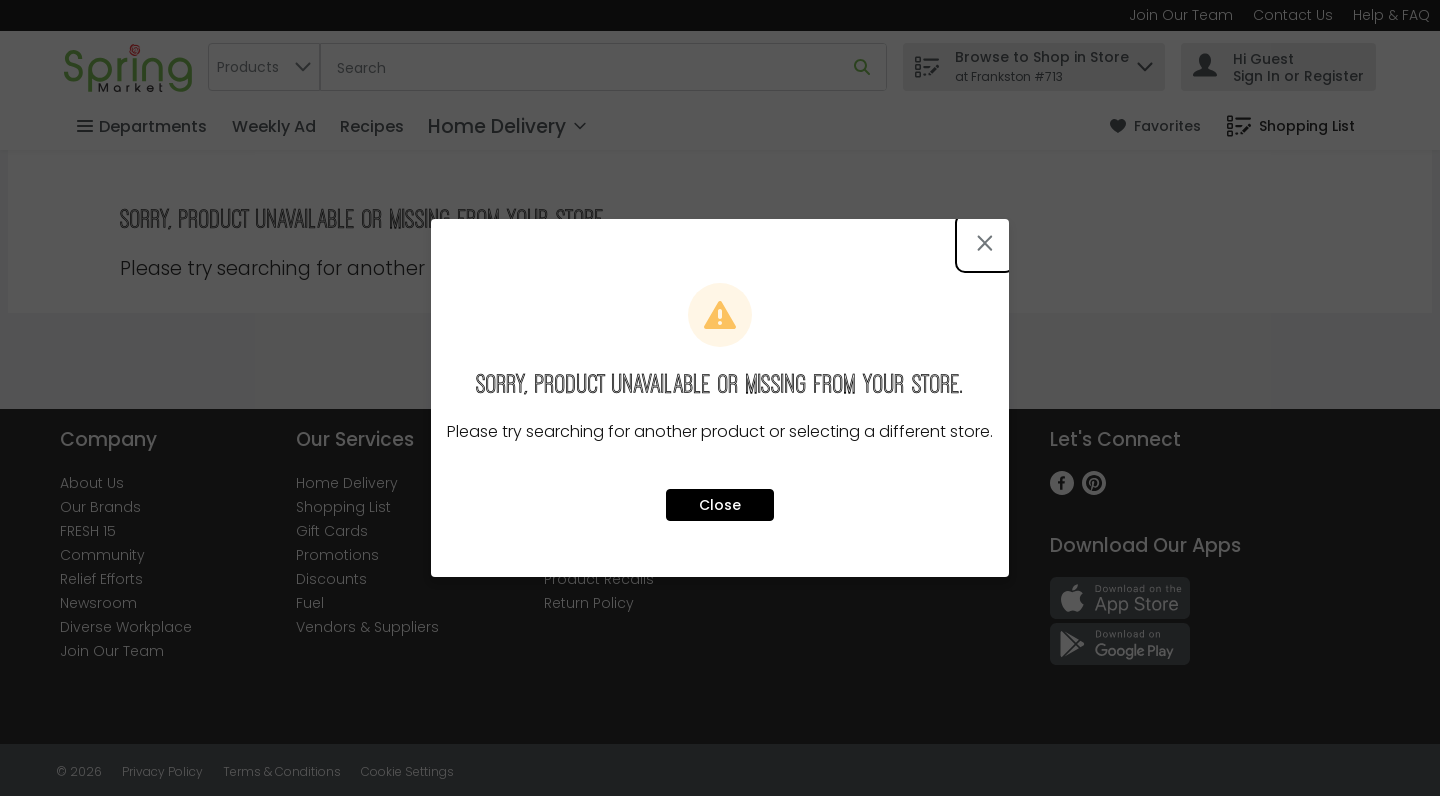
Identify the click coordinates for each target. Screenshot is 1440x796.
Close (720, 505)
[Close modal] (985, 243)
